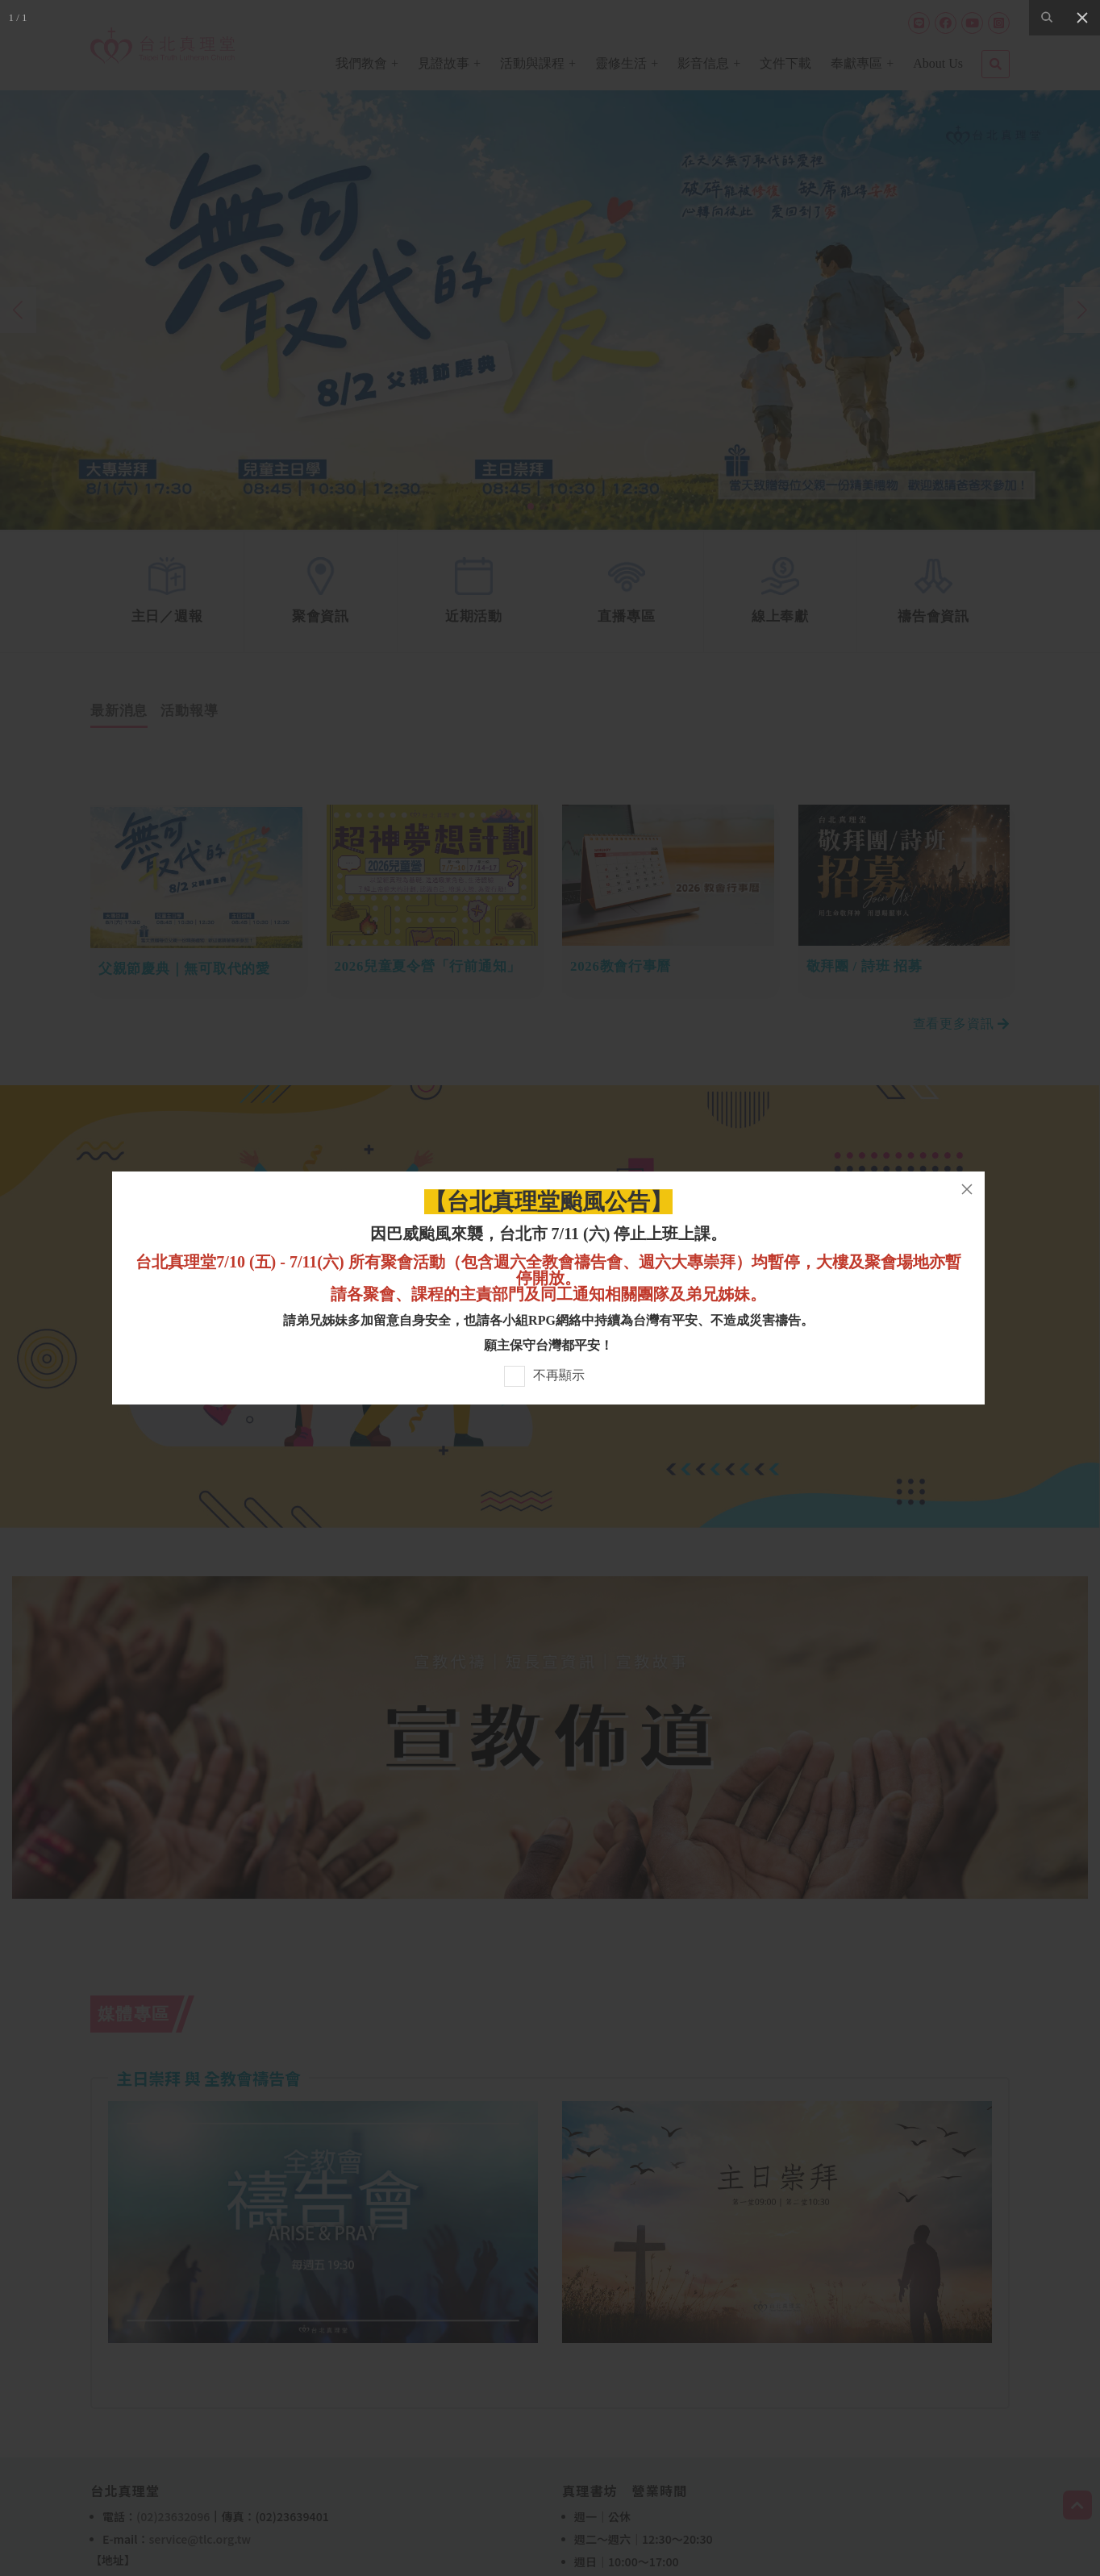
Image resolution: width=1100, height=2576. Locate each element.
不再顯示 (559, 1375)
